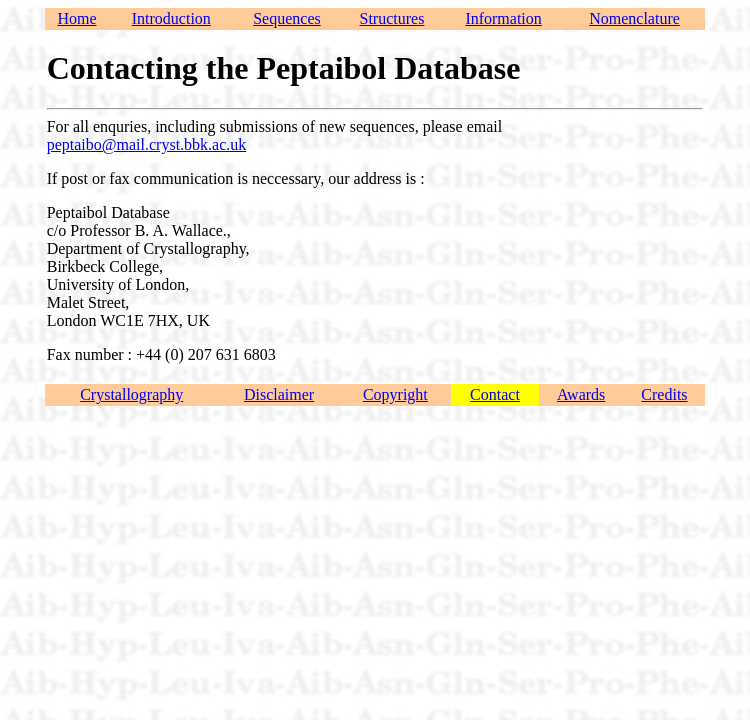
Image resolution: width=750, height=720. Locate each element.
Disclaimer (279, 394)
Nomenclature (634, 18)
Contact (495, 394)
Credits (664, 394)
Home (76, 18)
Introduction (171, 18)
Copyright (395, 394)
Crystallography (131, 394)
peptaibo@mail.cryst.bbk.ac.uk (147, 144)
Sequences (287, 18)
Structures (392, 18)
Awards (581, 394)
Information (503, 18)
